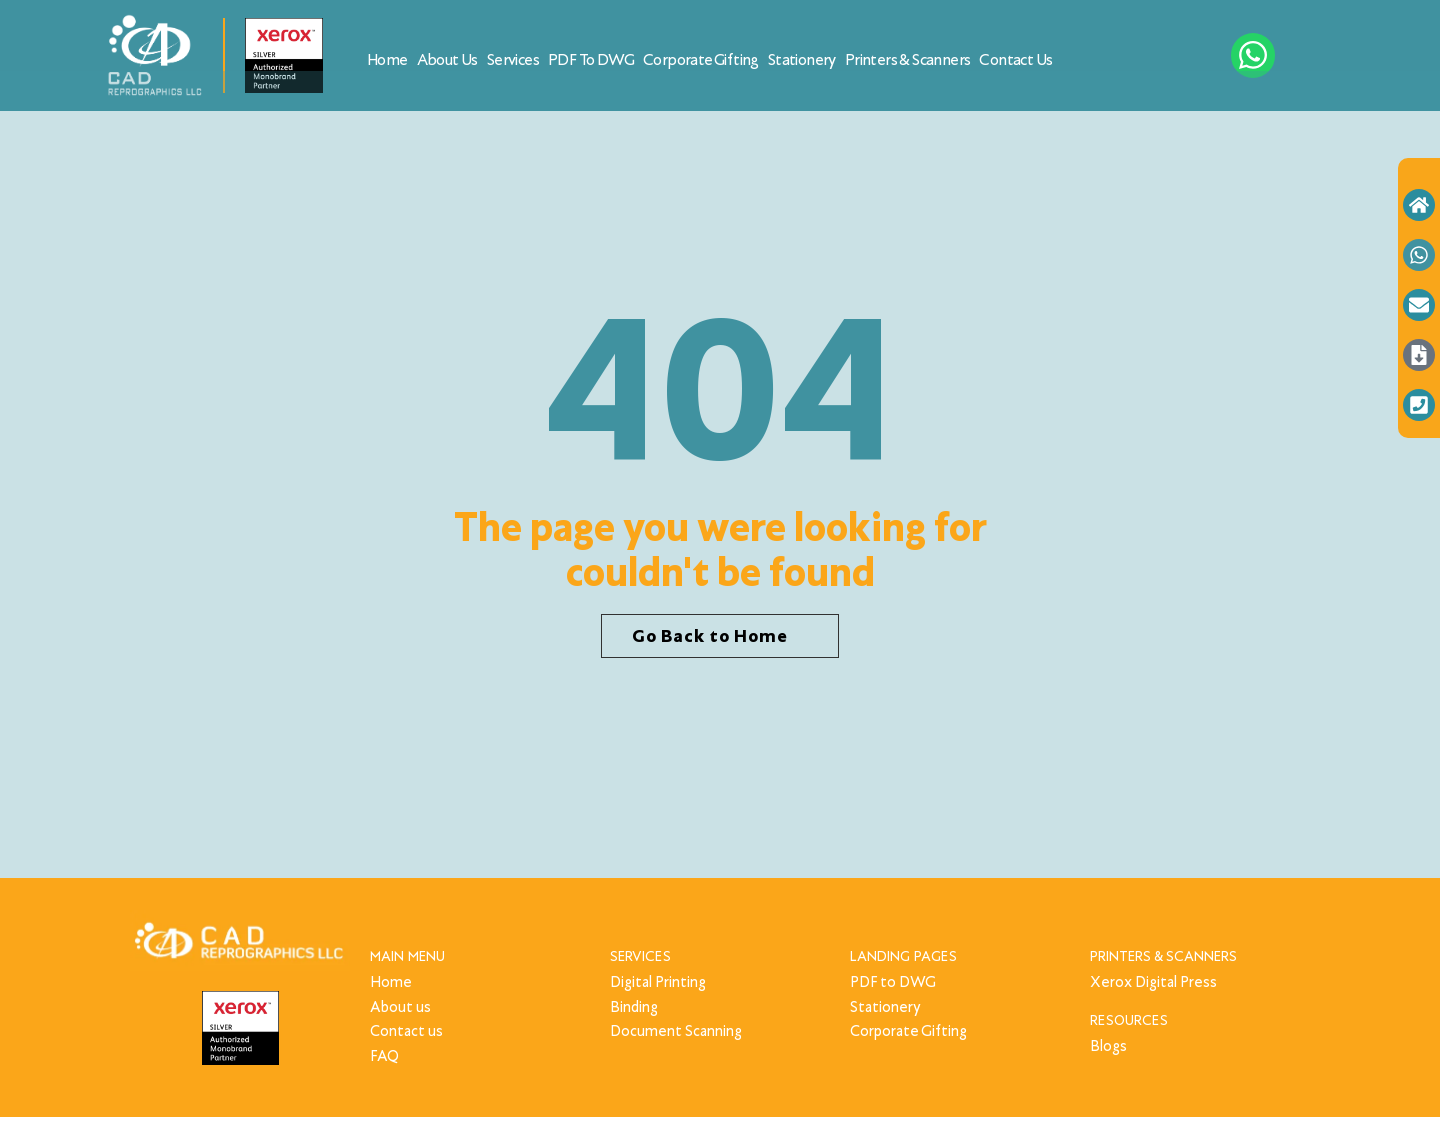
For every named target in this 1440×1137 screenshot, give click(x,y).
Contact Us (1015, 59)
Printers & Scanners (908, 59)
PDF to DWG (591, 59)
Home (387, 59)
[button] (720, 636)
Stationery (802, 59)
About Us (447, 59)
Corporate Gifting (701, 59)
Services (513, 59)
